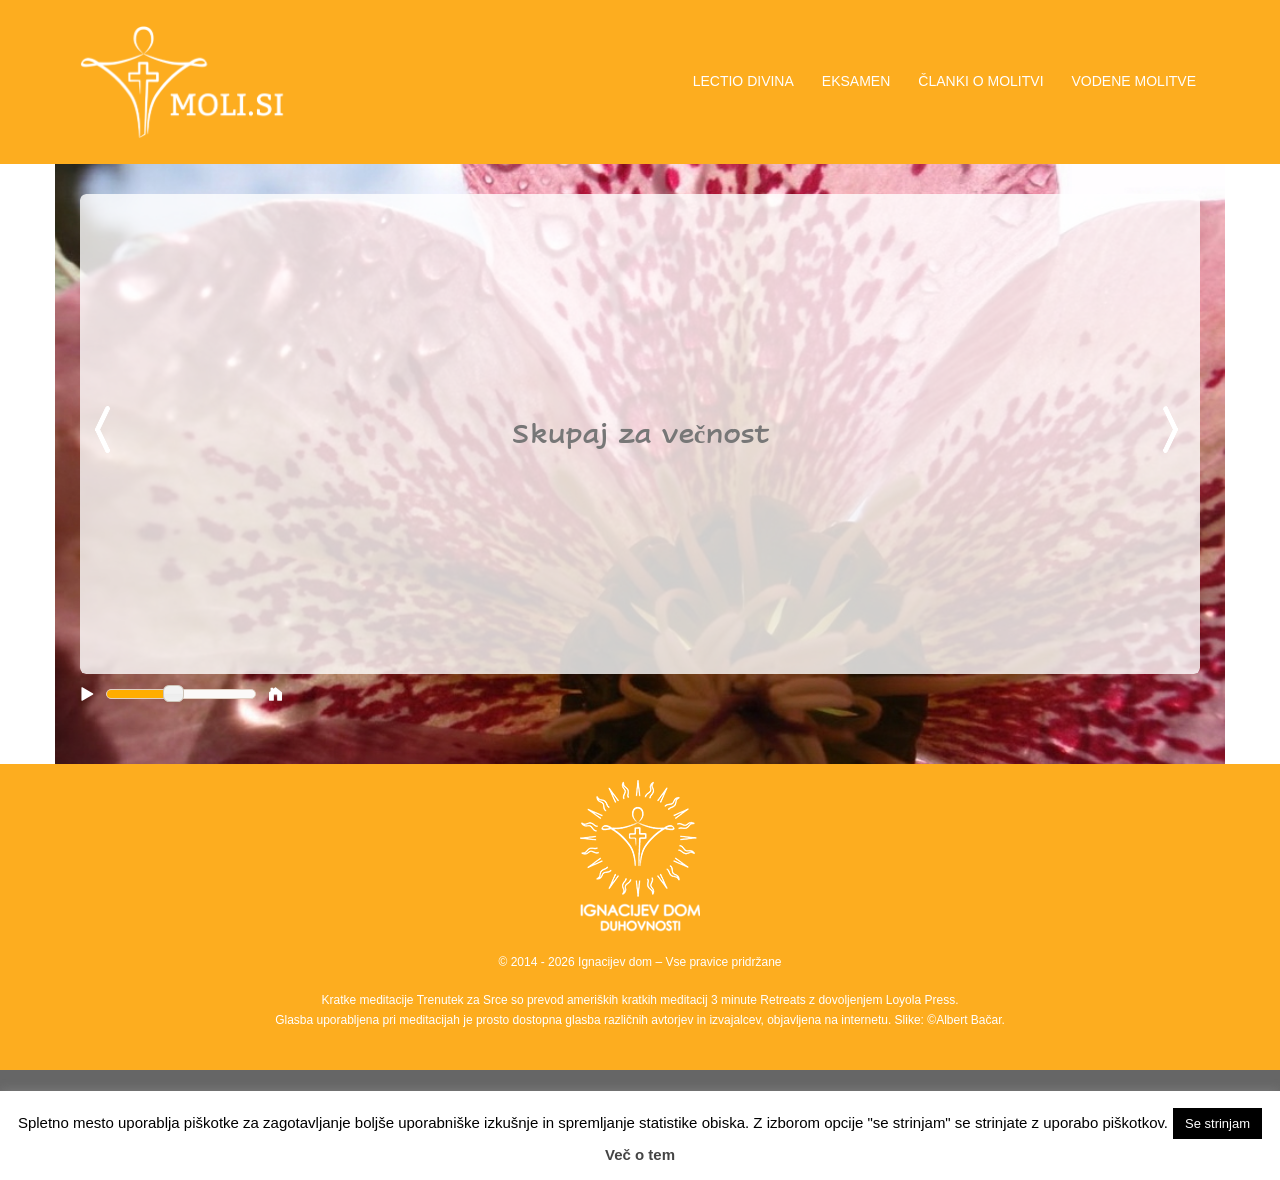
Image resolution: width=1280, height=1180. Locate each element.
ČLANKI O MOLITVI (980, 81)
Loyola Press (920, 1000)
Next (1174, 431)
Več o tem (640, 1154)
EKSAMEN (856, 81)
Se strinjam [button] (1217, 1123)
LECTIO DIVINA (743, 81)
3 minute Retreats (760, 1000)
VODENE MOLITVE (1134, 81)
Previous (106, 431)
